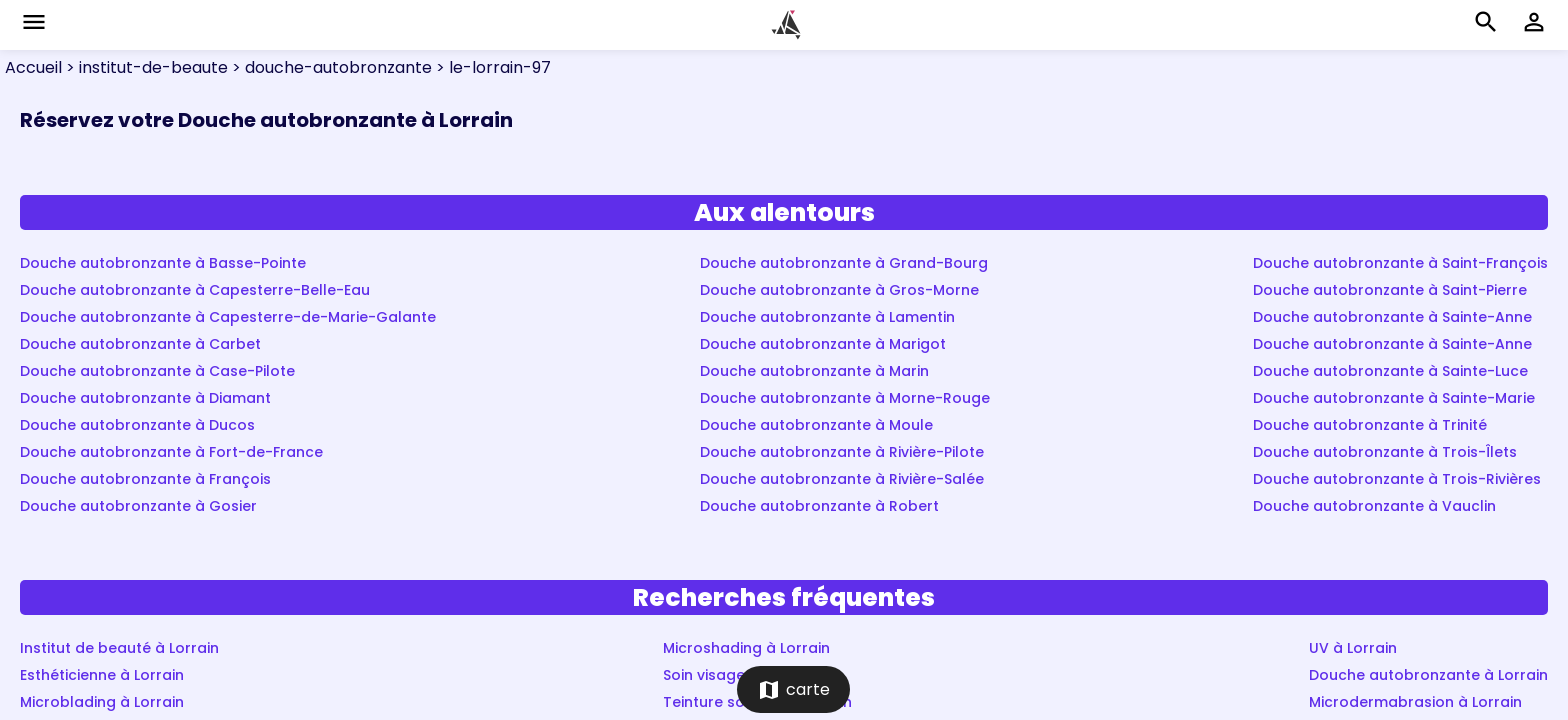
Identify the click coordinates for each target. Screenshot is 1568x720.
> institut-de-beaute (145, 67)
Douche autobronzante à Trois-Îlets (1385, 452)
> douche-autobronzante (330, 67)
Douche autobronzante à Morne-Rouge (845, 398)
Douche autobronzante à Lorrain (1428, 675)
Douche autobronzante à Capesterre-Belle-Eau (195, 290)
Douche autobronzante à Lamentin (827, 317)
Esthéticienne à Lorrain (102, 675)
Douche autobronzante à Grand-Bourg (844, 263)
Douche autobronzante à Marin (814, 371)
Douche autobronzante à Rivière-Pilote (842, 452)
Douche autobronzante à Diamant (145, 398)
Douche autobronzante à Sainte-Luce (1390, 371)
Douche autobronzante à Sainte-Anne (1392, 317)
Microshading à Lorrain (746, 648)
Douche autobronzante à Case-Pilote (157, 371)
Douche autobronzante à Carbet (140, 344)
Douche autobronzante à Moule (816, 425)
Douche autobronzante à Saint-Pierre (1390, 290)
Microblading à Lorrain (102, 702)
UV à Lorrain (1353, 648)
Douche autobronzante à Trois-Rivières (1397, 479)
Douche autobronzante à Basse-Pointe (163, 263)
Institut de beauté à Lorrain (119, 648)
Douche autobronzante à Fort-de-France (171, 452)
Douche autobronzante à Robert (819, 506)
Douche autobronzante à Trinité (1370, 425)
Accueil (33, 67)
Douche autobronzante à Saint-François (1400, 263)
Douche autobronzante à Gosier (138, 506)
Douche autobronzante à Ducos (137, 425)
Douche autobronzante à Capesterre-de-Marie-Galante (228, 317)
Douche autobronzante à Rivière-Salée (842, 479)
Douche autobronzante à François (145, 479)
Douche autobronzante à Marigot (823, 344)
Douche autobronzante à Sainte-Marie (1394, 398)
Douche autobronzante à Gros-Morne (839, 290)
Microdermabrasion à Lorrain (1415, 702)
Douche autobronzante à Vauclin (1374, 506)
